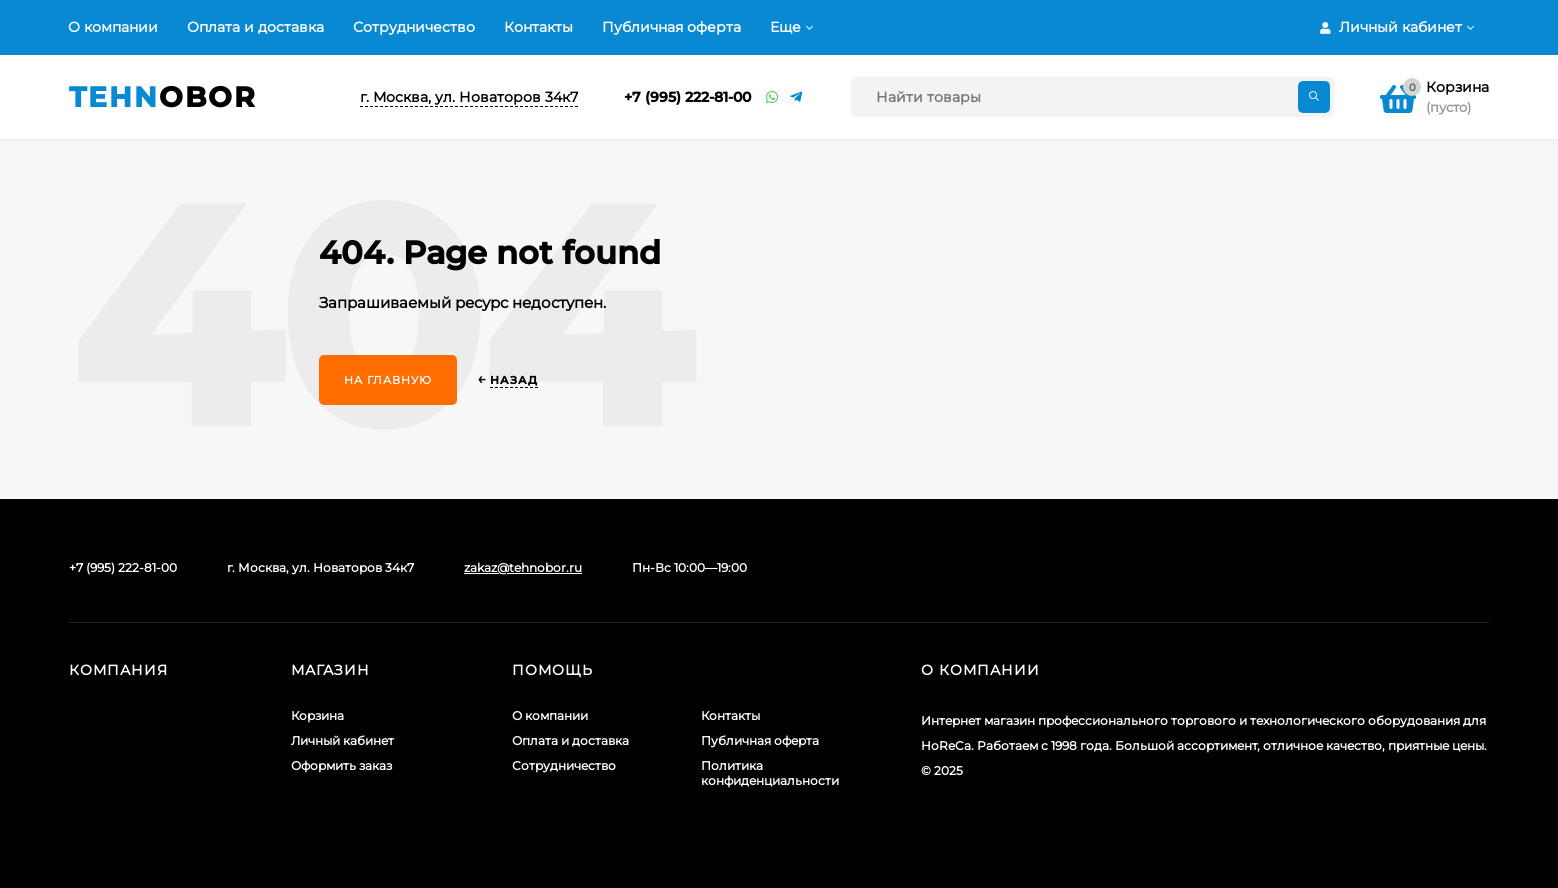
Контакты (538, 27)
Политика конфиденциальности (770, 773)
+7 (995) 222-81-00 (687, 97)
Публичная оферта (671, 27)
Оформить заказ (341, 765)
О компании (113, 27)
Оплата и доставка (255, 27)
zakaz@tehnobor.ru (523, 567)
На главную (388, 380)
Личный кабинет (342, 740)
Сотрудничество (414, 27)
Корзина (317, 715)
